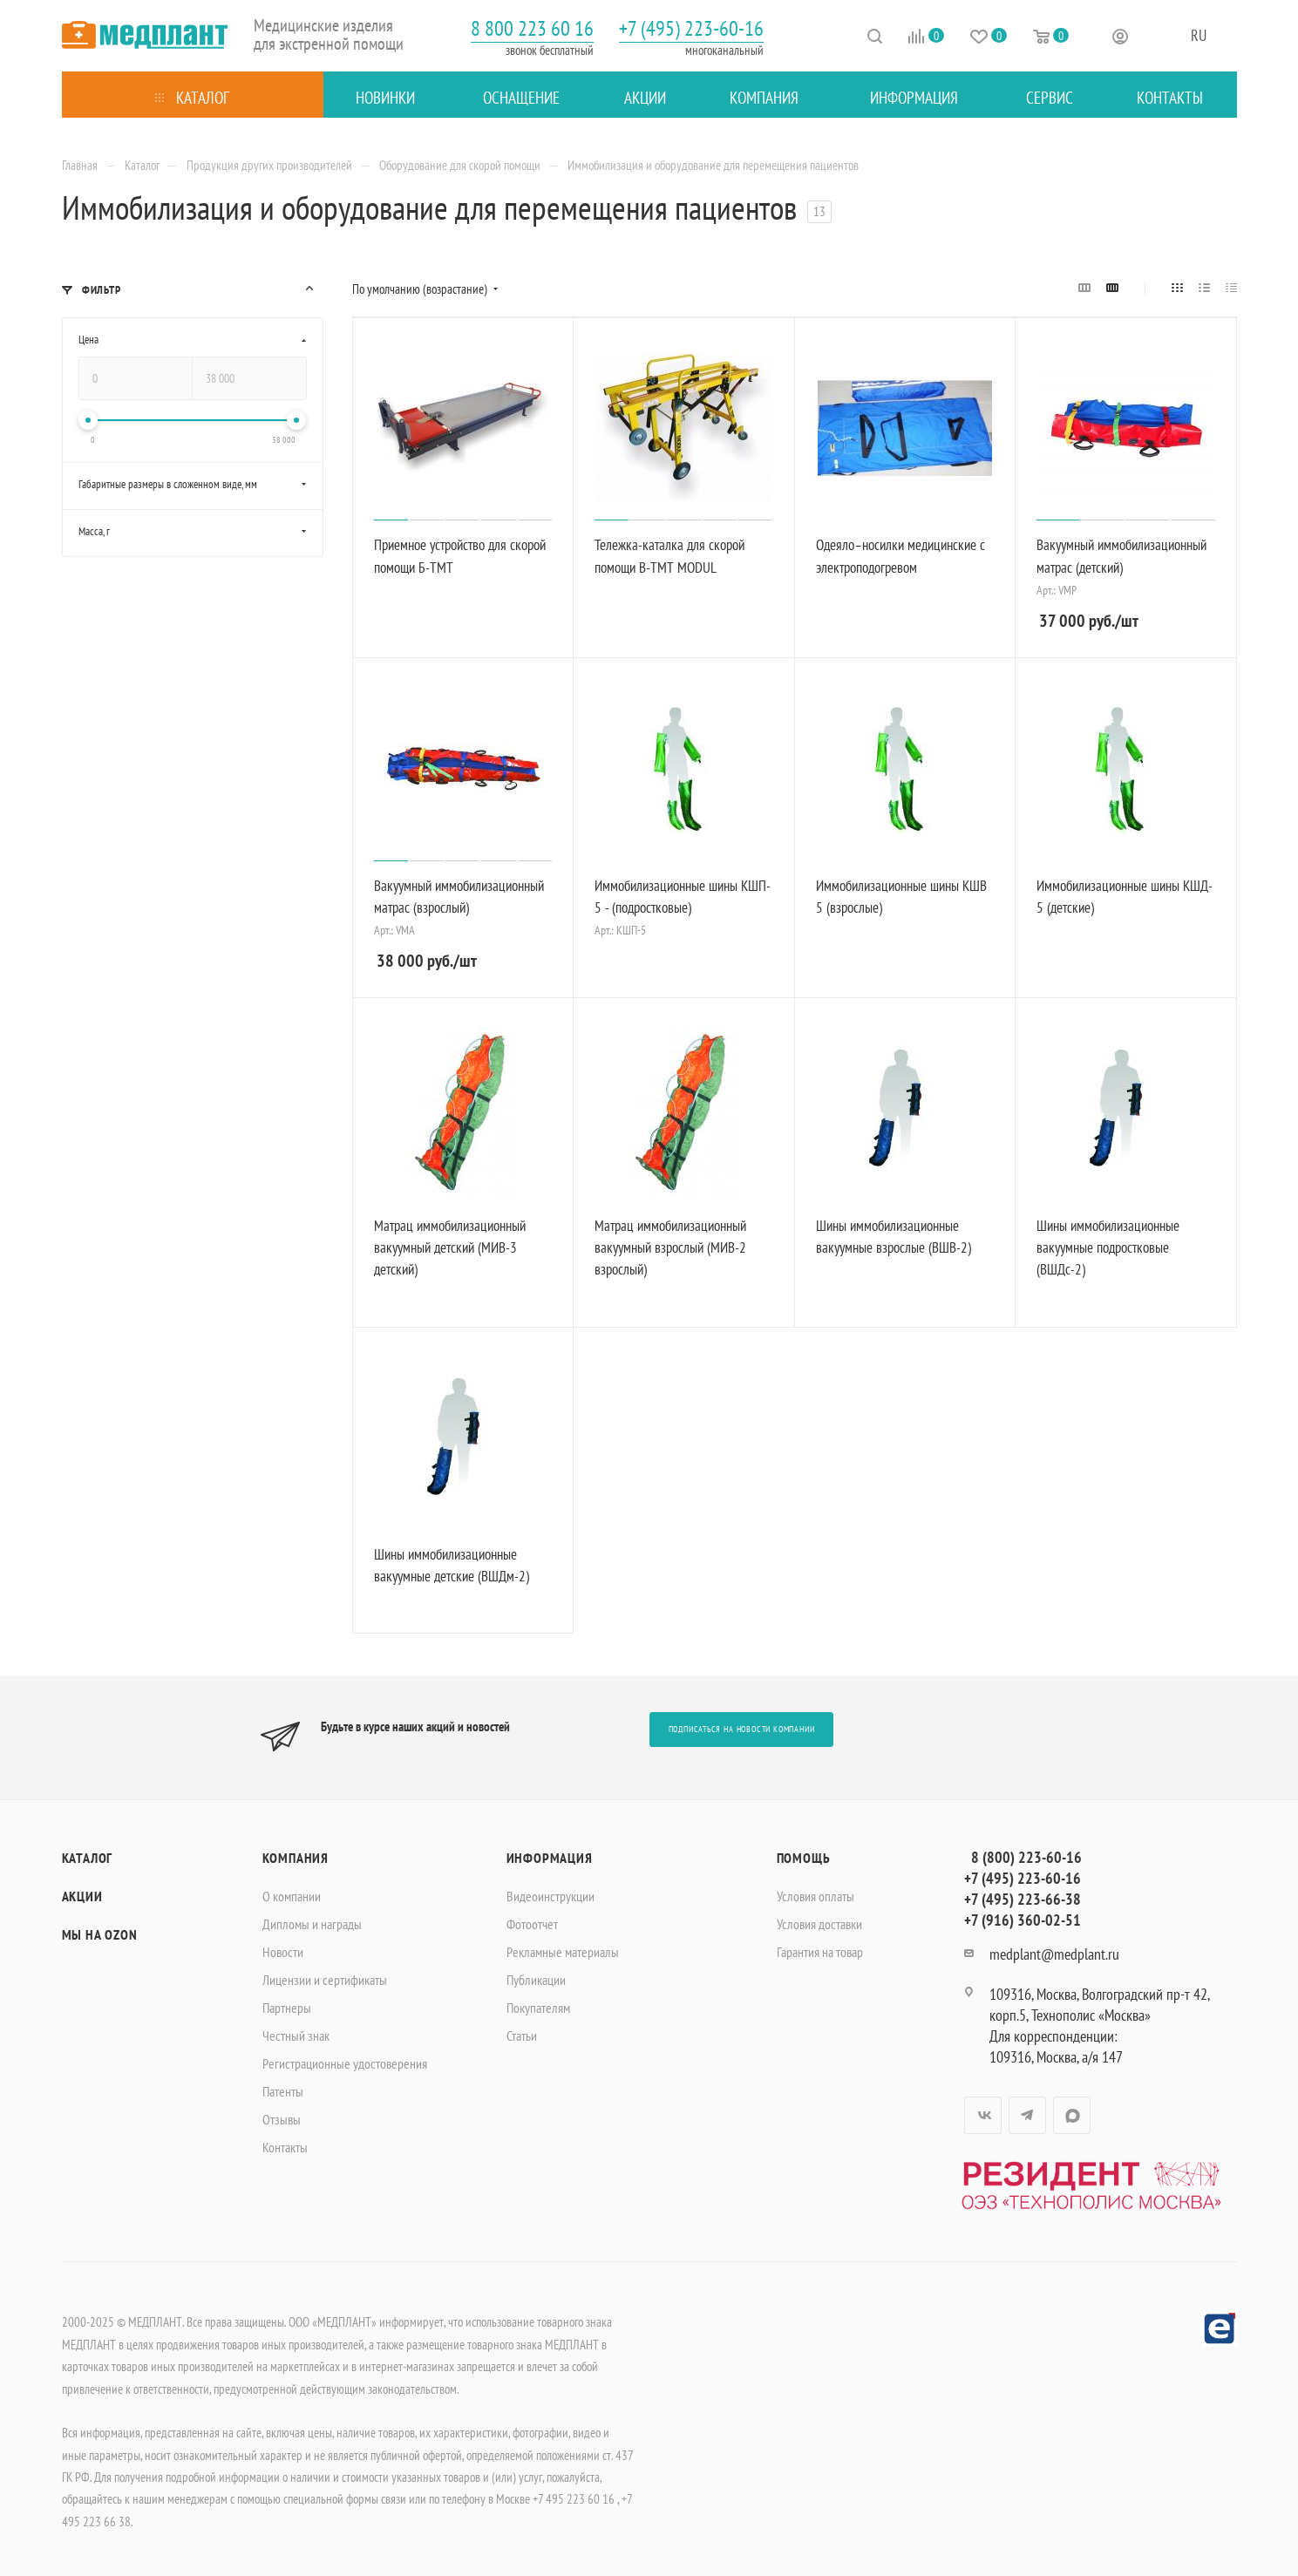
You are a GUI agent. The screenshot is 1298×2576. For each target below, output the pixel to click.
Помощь (804, 1857)
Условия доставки (819, 1924)
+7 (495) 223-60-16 (691, 28)
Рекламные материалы (562, 1952)
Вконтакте (983, 2115)
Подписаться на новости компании (742, 1729)
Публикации (536, 1979)
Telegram (1027, 2115)
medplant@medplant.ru (1054, 1954)
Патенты (282, 2091)
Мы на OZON (100, 1934)
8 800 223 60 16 (532, 28)
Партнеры (286, 2007)
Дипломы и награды (312, 1924)
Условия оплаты (815, 1896)
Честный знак (296, 2035)
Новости (282, 1952)
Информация (549, 1857)
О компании (291, 1896)
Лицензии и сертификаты (324, 1979)
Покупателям (538, 2007)
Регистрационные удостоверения (344, 2063)
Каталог (87, 1857)
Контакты (285, 2147)
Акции (82, 1896)
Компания (295, 1857)
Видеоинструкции (550, 1896)
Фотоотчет (532, 1924)
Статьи (521, 2035)
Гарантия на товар (820, 1952)
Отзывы (281, 2119)
